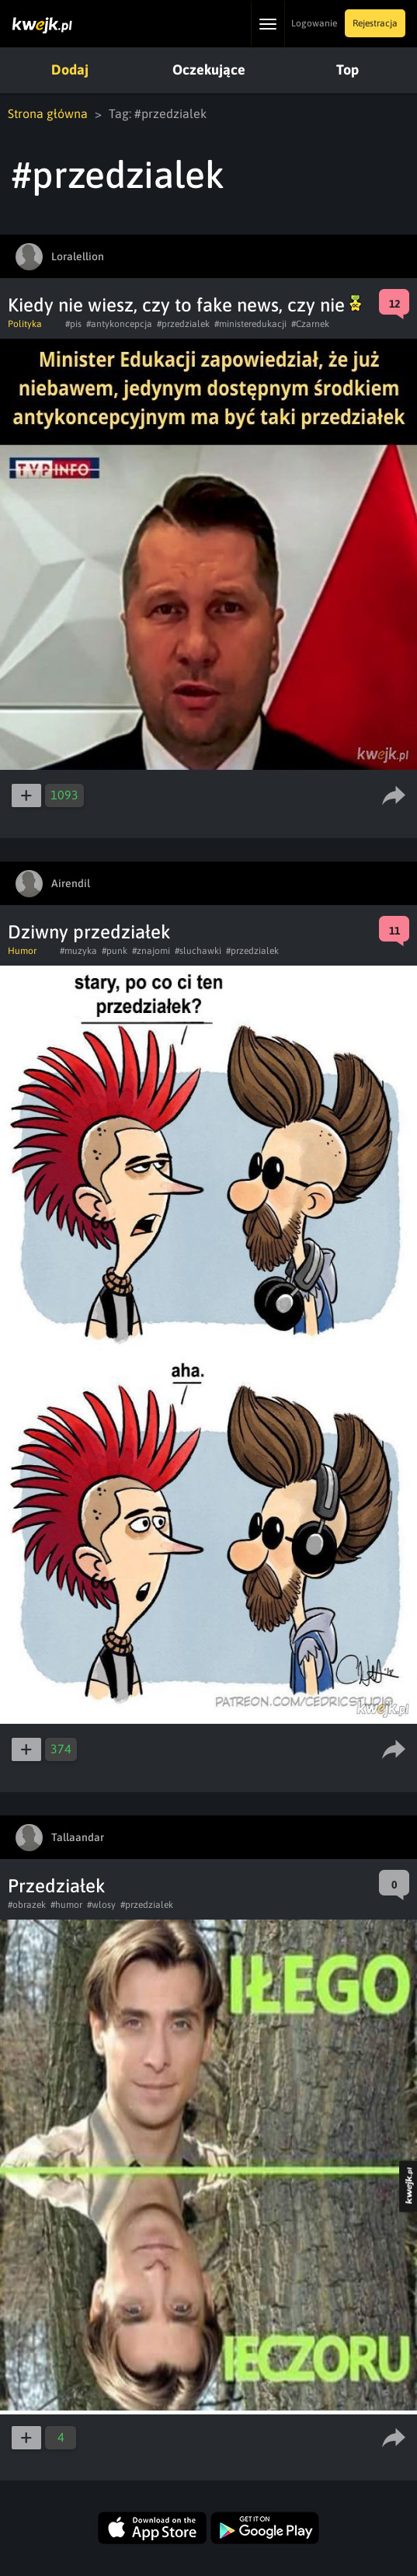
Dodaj (70, 69)
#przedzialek (183, 324)
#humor (66, 1904)
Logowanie (314, 23)
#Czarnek (310, 324)
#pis (73, 324)
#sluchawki (198, 950)
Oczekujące (208, 69)
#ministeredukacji (250, 324)
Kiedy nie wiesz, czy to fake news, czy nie (184, 304)
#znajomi (151, 950)
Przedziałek (57, 1885)
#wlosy (101, 1904)
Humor (22, 950)
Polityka (25, 324)
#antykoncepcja (119, 324)
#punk (114, 950)
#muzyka (78, 950)
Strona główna (48, 113)
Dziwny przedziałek (89, 931)
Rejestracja (375, 23)
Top (347, 69)
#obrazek (27, 1904)
